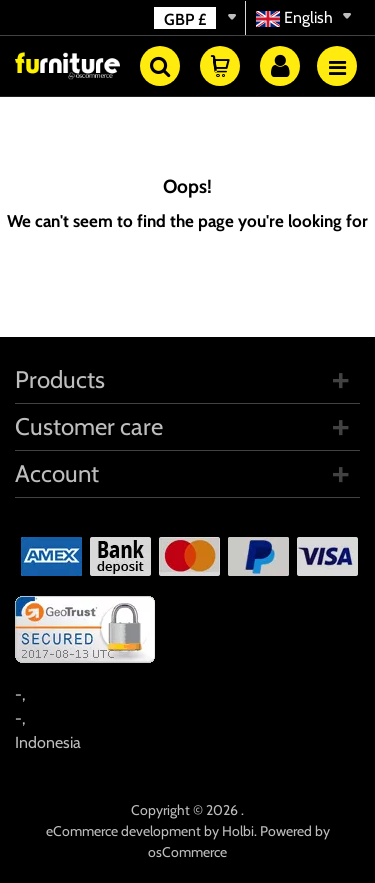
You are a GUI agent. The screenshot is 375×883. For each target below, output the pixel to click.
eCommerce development (123, 831)
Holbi (238, 831)
